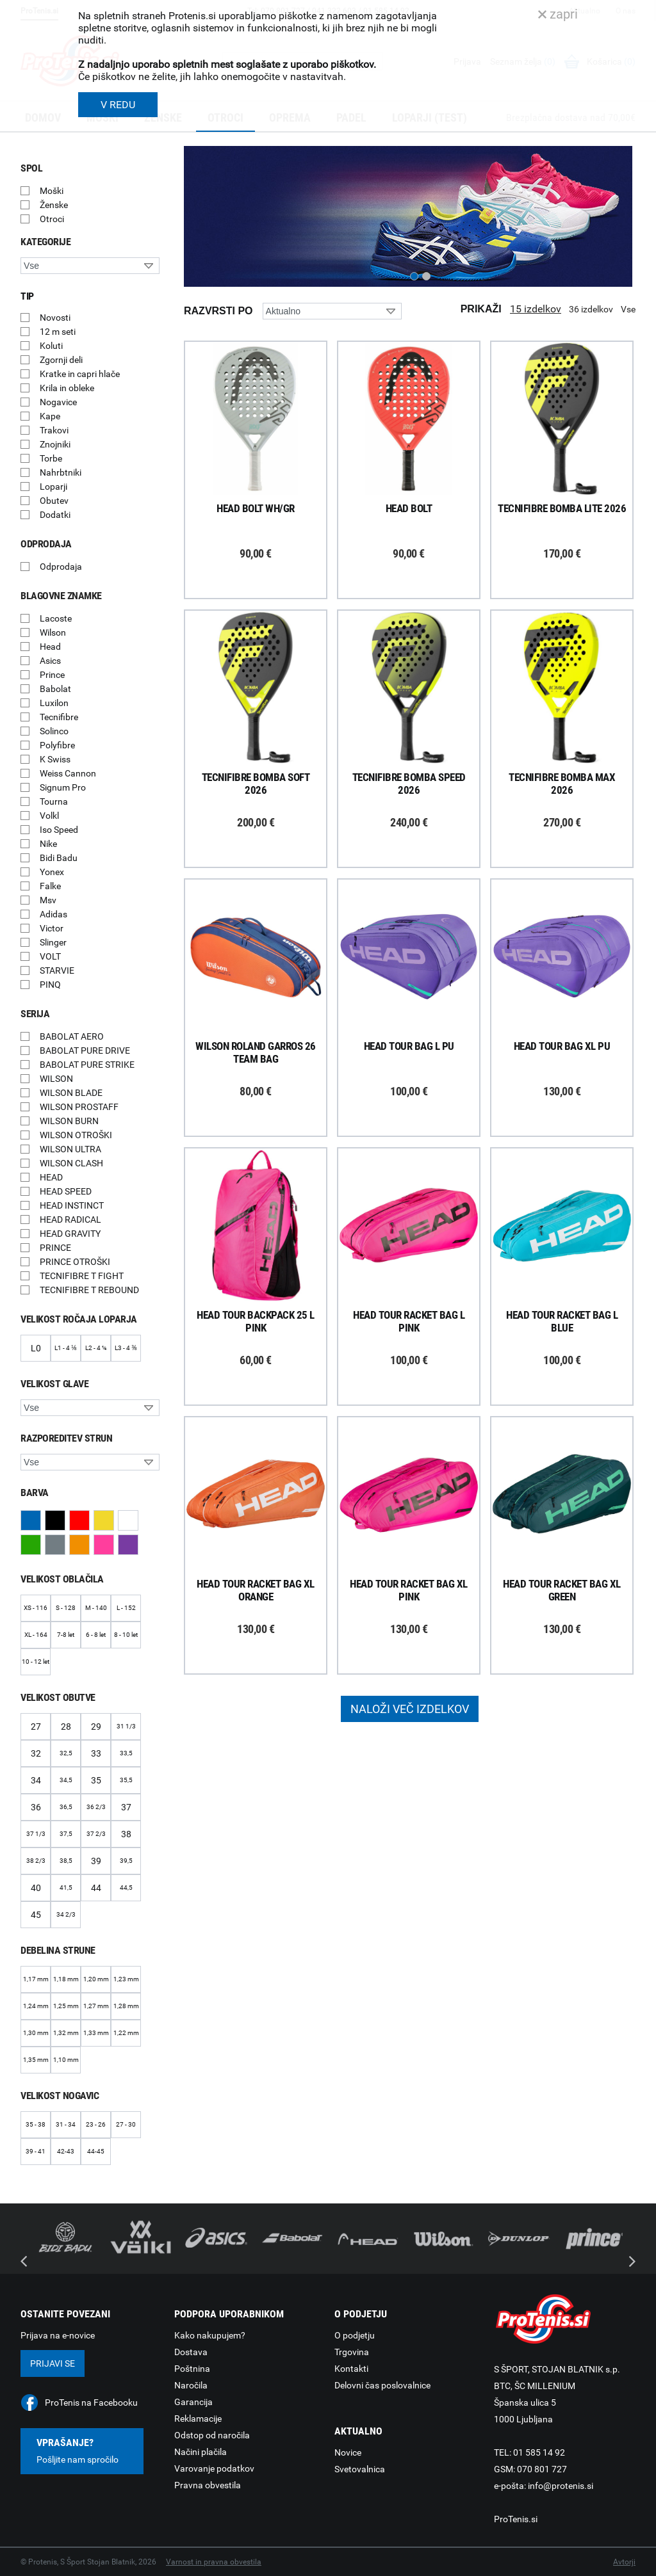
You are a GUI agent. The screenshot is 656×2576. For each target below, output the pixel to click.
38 (126, 1834)
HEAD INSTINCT (72, 1205)
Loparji (53, 486)
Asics (50, 661)
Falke (50, 886)
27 (36, 1726)
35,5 (126, 1779)
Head (50, 646)
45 (36, 1915)
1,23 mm (126, 1979)
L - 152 (126, 1607)
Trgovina (351, 2352)
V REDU (118, 105)
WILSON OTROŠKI (76, 1135)
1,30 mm (36, 2032)
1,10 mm (66, 2059)
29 (96, 1726)
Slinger (53, 942)
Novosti (55, 317)
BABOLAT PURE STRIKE (87, 1064)
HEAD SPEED (66, 1191)
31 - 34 (66, 2124)
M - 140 (96, 1607)
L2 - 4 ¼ (95, 1347)
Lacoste (56, 618)
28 (66, 1726)
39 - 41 (35, 2151)
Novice (347, 2452)
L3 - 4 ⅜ (125, 1347)
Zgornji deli (61, 360)
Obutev (54, 500)
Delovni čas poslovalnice (382, 2385)
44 (96, 1888)
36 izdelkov (591, 309)
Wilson (53, 632)
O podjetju (354, 2335)
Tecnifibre (59, 717)
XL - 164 (35, 1634)
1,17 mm (36, 1979)
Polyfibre (57, 745)
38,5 (66, 1860)
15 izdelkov (535, 309)
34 (36, 1780)
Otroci (52, 219)
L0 (36, 1348)
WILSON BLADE (71, 1093)
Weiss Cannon (68, 773)
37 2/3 (96, 1833)
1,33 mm (96, 2032)
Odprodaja (61, 566)
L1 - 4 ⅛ (65, 1347)
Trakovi (54, 430)
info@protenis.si (560, 2486)
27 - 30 (126, 2124)
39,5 (126, 1860)
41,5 (66, 1887)
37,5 (66, 1833)
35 (96, 1780)
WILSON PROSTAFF (79, 1107)
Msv (48, 900)
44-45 (95, 2151)
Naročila (191, 2385)
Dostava (191, 2352)
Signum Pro (63, 787)
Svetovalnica (359, 2469)
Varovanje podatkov (214, 2468)
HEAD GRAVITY (70, 1233)
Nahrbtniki (60, 472)
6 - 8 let (96, 1634)
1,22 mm (126, 2032)
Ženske (54, 205)
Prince (52, 675)
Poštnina (192, 2368)
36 (36, 1807)
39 (96, 1861)
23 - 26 (96, 2124)
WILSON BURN (69, 1121)
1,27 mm (96, 2005)
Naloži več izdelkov (409, 1709)
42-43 (65, 2151)
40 (36, 1888)
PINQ (50, 984)
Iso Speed (59, 830)
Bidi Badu (59, 858)
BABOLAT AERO (72, 1036)
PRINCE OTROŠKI (75, 1262)
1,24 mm (36, 2005)
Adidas (53, 914)
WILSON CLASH (71, 1163)
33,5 (126, 1753)
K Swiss (55, 759)
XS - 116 (35, 1607)
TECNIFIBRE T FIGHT (82, 1276)
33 (96, 1753)
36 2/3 (96, 1806)
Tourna (54, 801)
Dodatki (55, 515)
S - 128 (66, 1607)
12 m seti (58, 331)
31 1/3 (126, 1726)
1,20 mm (96, 1979)
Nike (48, 844)
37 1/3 (35, 1833)
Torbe (51, 458)
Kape (50, 416)
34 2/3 (66, 1914)
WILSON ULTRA (70, 1149)
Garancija (193, 2402)
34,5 (66, 1779)
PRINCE (55, 1248)
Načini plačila (200, 2452)
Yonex (52, 872)
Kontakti (351, 2368)
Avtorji (624, 2561)
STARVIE (57, 970)
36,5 (66, 1806)
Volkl (49, 815)
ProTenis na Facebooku (91, 2402)
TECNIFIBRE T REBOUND (89, 1290)
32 (36, 1753)
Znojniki (55, 444)
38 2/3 (35, 1860)
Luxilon (54, 703)
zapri (558, 14)
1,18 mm (66, 1979)
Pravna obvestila (207, 2485)
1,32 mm (66, 2032)
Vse (628, 309)
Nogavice (58, 402)
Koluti (51, 346)
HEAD (51, 1177)
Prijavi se (52, 2363)
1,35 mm (36, 2059)
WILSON (56, 1079)
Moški (51, 191)
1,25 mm (66, 2005)
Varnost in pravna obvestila (213, 2561)
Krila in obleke (67, 388)
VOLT (50, 956)
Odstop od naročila (212, 2435)
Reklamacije (198, 2418)
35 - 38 (35, 2124)
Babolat (55, 689)
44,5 (126, 1887)
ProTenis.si (515, 2519)
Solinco (54, 731)
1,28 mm (126, 2005)
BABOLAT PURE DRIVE (85, 1050)
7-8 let (65, 1634)
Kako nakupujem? (209, 2335)
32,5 (66, 1753)
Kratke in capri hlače (80, 374)
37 (126, 1807)
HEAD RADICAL (70, 1219)
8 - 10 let (126, 1634)
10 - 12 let (35, 1661)
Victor (51, 928)
